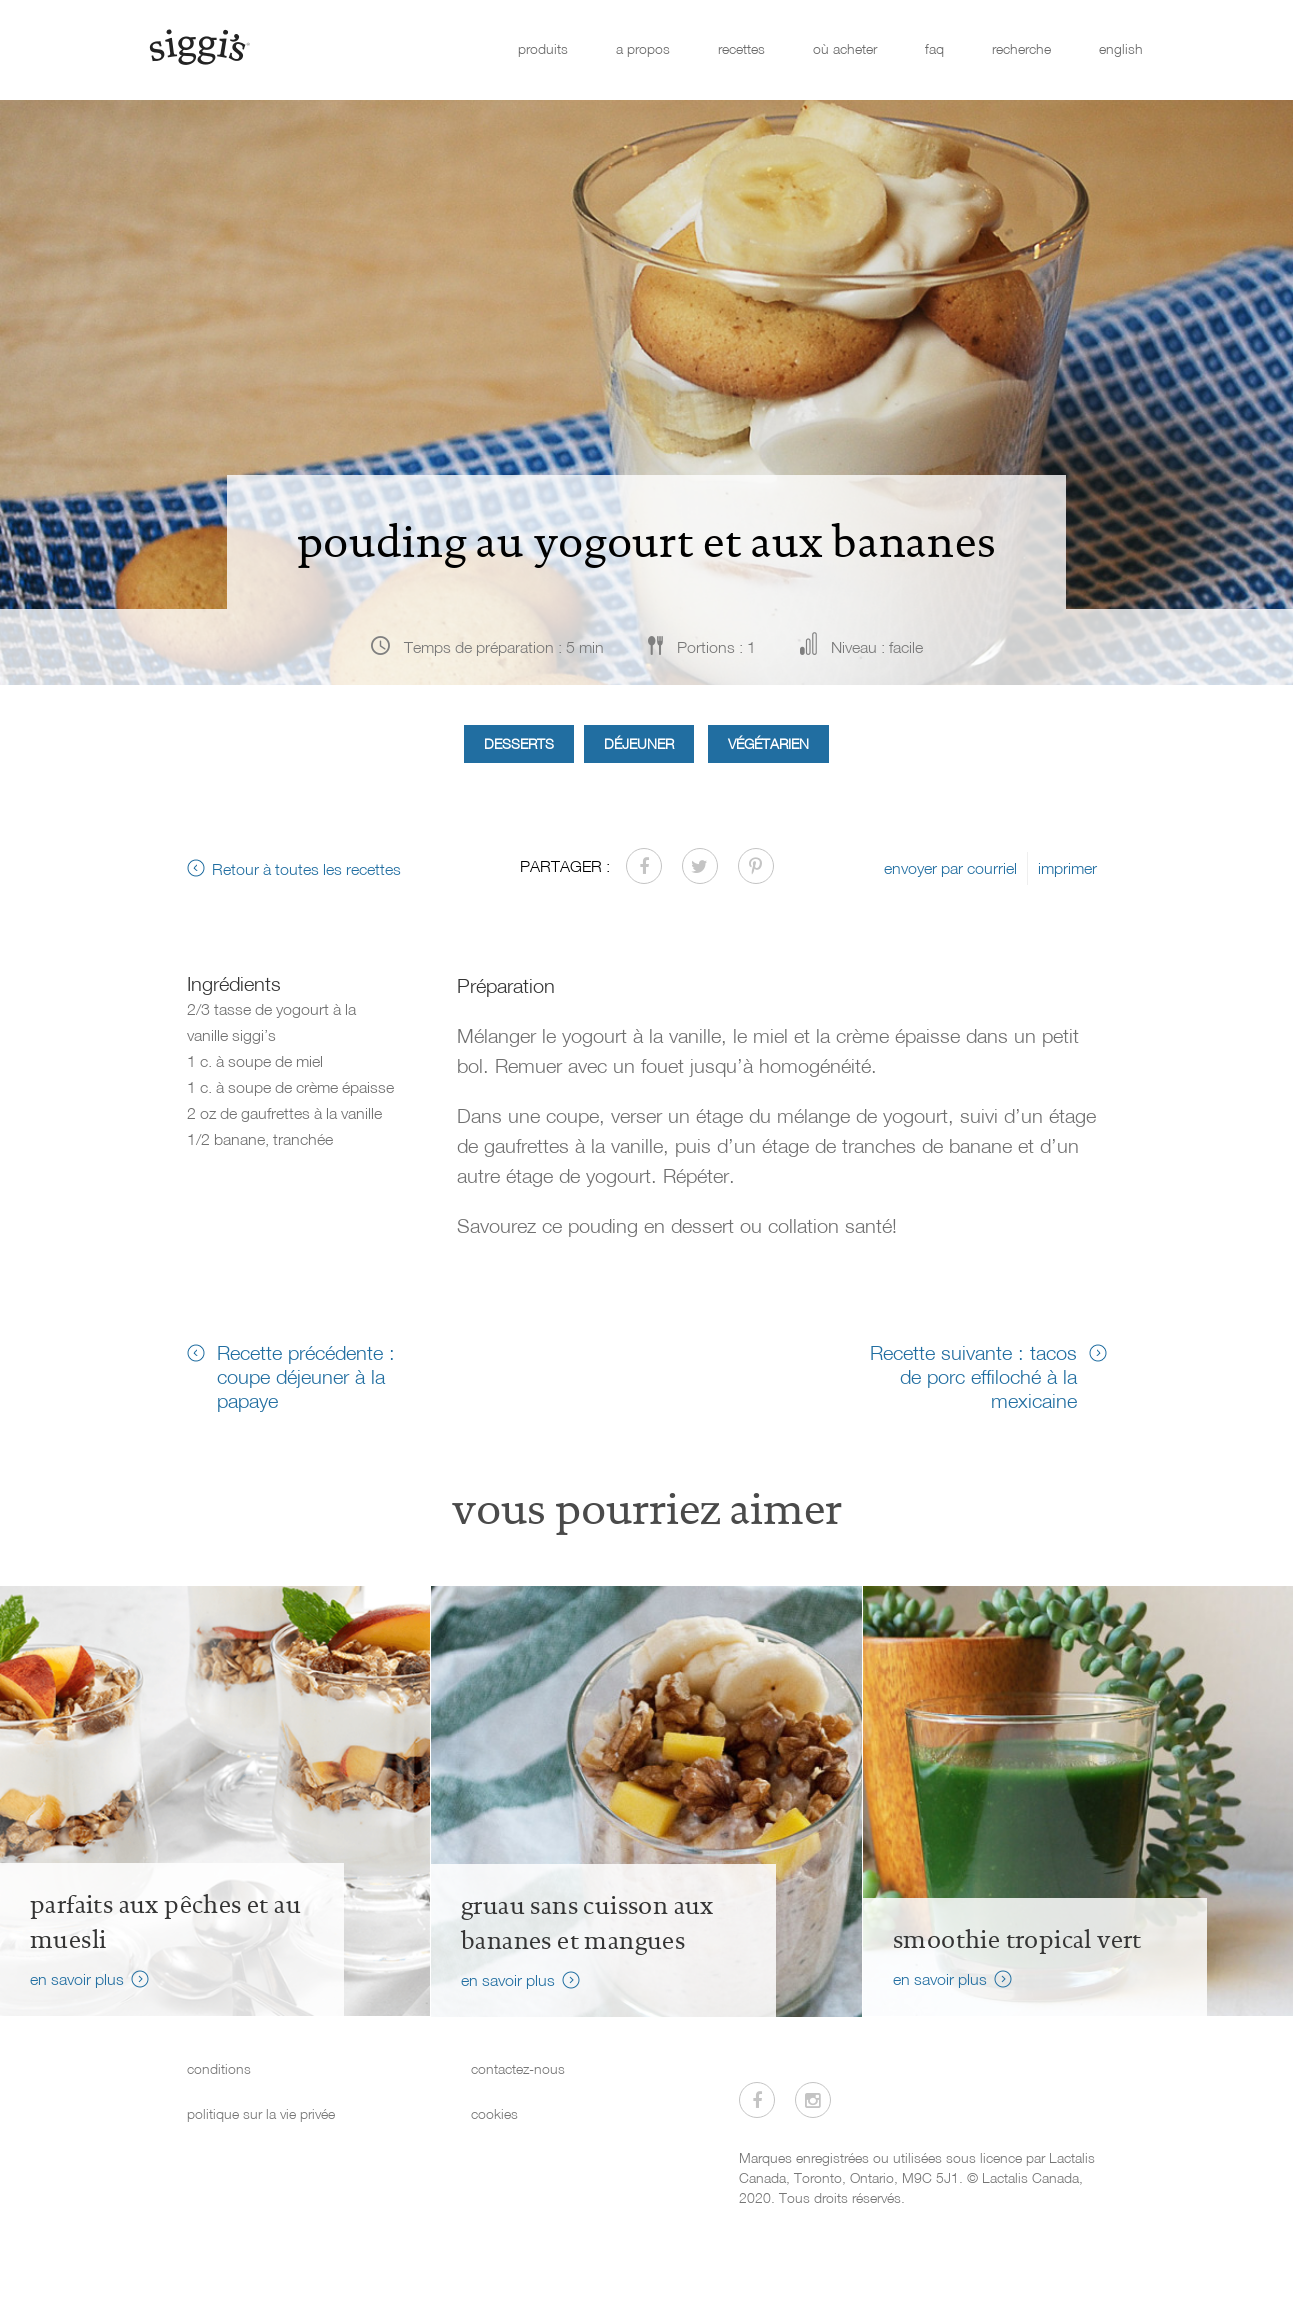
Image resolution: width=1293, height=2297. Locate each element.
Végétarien (768, 743)
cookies (494, 2113)
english (1121, 48)
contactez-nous (518, 2068)
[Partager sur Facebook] (644, 866)
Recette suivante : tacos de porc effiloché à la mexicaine (973, 1376)
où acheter (845, 48)
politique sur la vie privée (261, 2113)
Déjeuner (639, 743)
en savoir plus (77, 1979)
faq (934, 48)
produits (543, 48)
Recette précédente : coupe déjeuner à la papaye (306, 1376)
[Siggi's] (198, 46)
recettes (741, 48)
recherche (1021, 48)
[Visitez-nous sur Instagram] (813, 2100)
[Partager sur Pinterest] (756, 866)
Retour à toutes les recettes (306, 869)
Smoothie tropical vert (1017, 1940)
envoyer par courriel (950, 868)
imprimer (1067, 868)
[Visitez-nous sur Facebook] (757, 2100)
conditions (219, 2068)
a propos (643, 48)
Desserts (519, 743)
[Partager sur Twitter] (700, 866)
